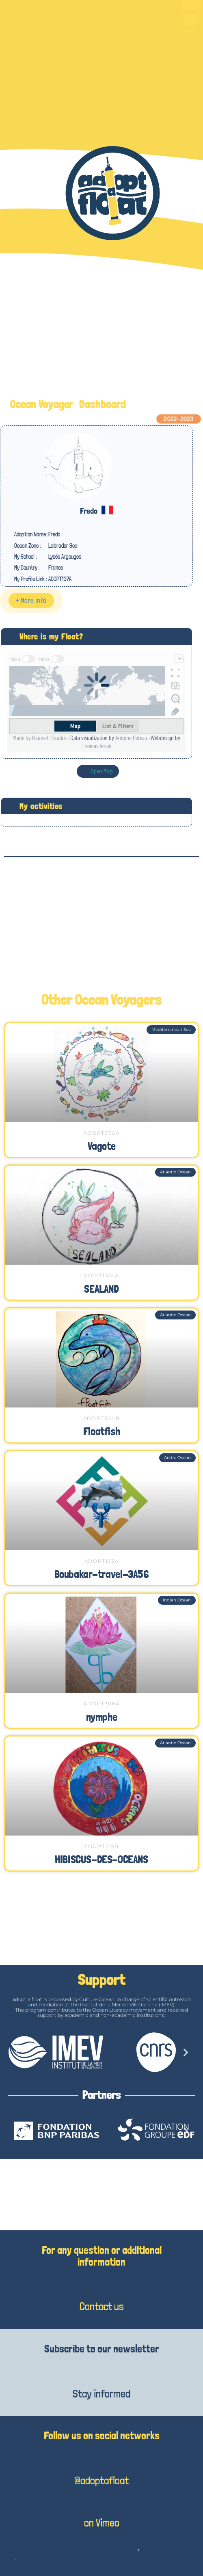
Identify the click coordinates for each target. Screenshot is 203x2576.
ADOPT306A (101, 1703)
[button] (191, 20)
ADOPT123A (101, 1561)
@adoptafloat (101, 2480)
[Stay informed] (101, 2368)
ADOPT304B (101, 1418)
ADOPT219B (101, 1846)
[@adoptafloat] (101, 2455)
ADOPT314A (101, 1275)
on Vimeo (101, 2522)
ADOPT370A (101, 1133)
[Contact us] (101, 2281)
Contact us (102, 2306)
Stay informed (101, 2393)
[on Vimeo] (101, 2500)
